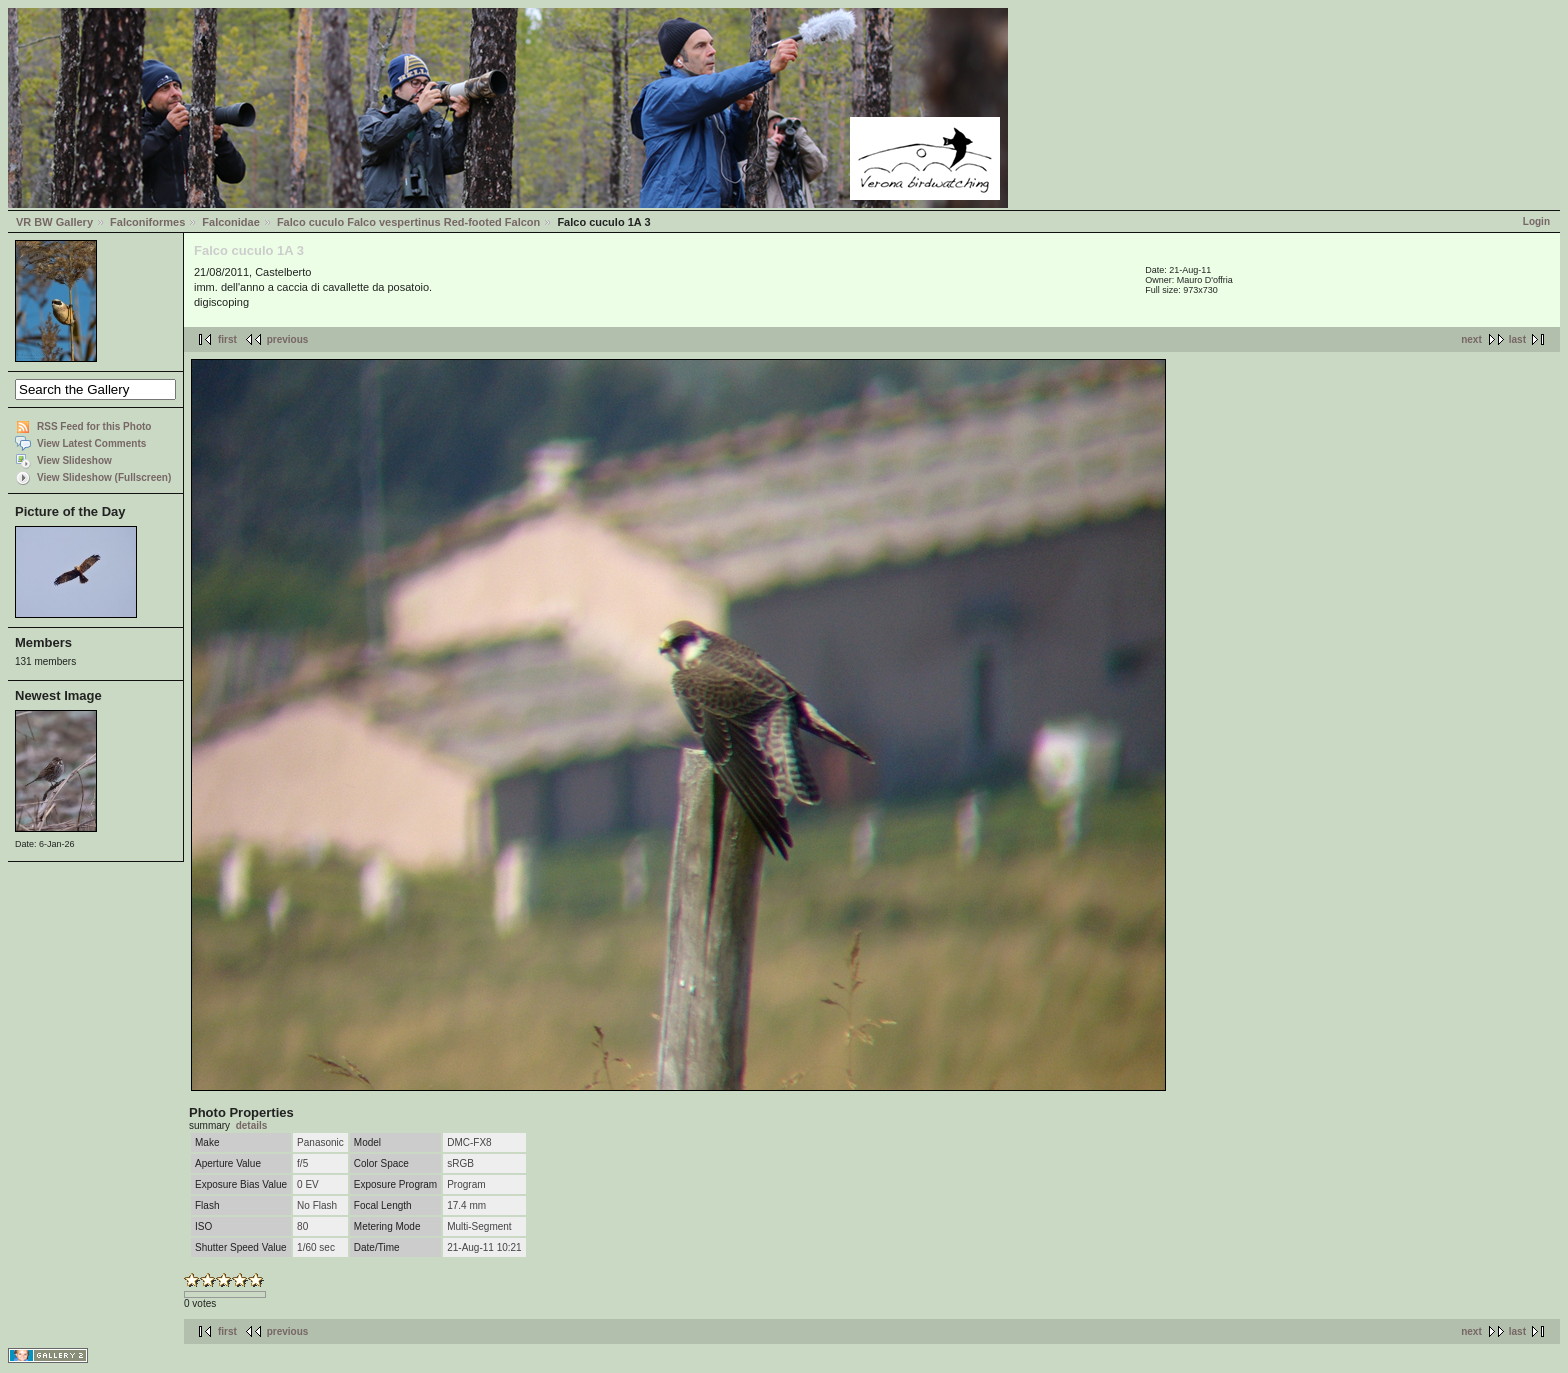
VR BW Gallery (54, 222)
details (252, 1125)
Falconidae (230, 222)
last (1517, 339)
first (227, 339)
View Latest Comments (91, 443)
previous (288, 339)
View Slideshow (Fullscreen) (104, 477)
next (1471, 339)
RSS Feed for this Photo (94, 426)
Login (1536, 221)
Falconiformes (147, 222)
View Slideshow (74, 460)
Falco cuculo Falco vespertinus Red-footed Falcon (408, 222)
